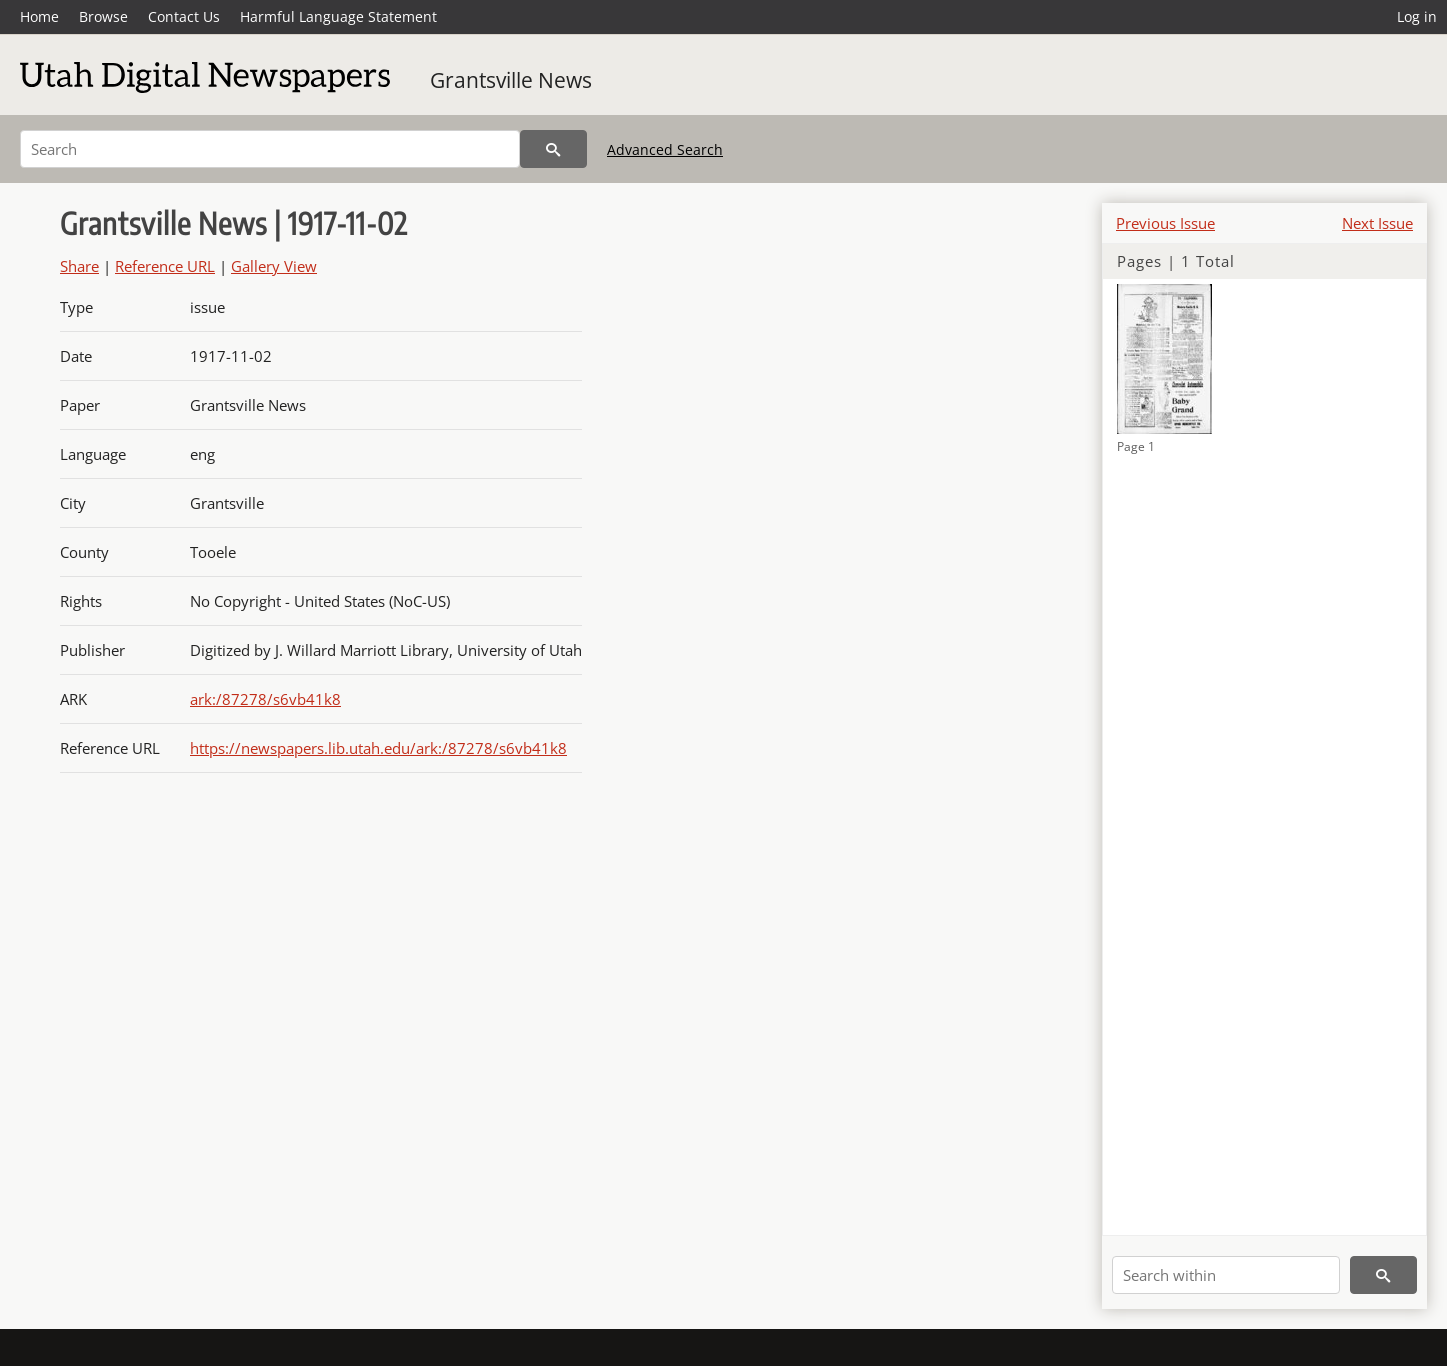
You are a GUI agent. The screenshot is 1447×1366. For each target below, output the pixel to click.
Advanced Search (665, 149)
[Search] (270, 149)
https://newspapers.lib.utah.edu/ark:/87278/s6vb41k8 (378, 748)
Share (79, 266)
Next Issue (1377, 223)
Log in (1417, 16)
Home (39, 16)
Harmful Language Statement (338, 16)
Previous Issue (1165, 223)
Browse (103, 16)
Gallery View (274, 266)
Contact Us (184, 16)
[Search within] (1226, 1275)
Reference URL (165, 266)
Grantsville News (511, 80)
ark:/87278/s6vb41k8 (265, 699)
